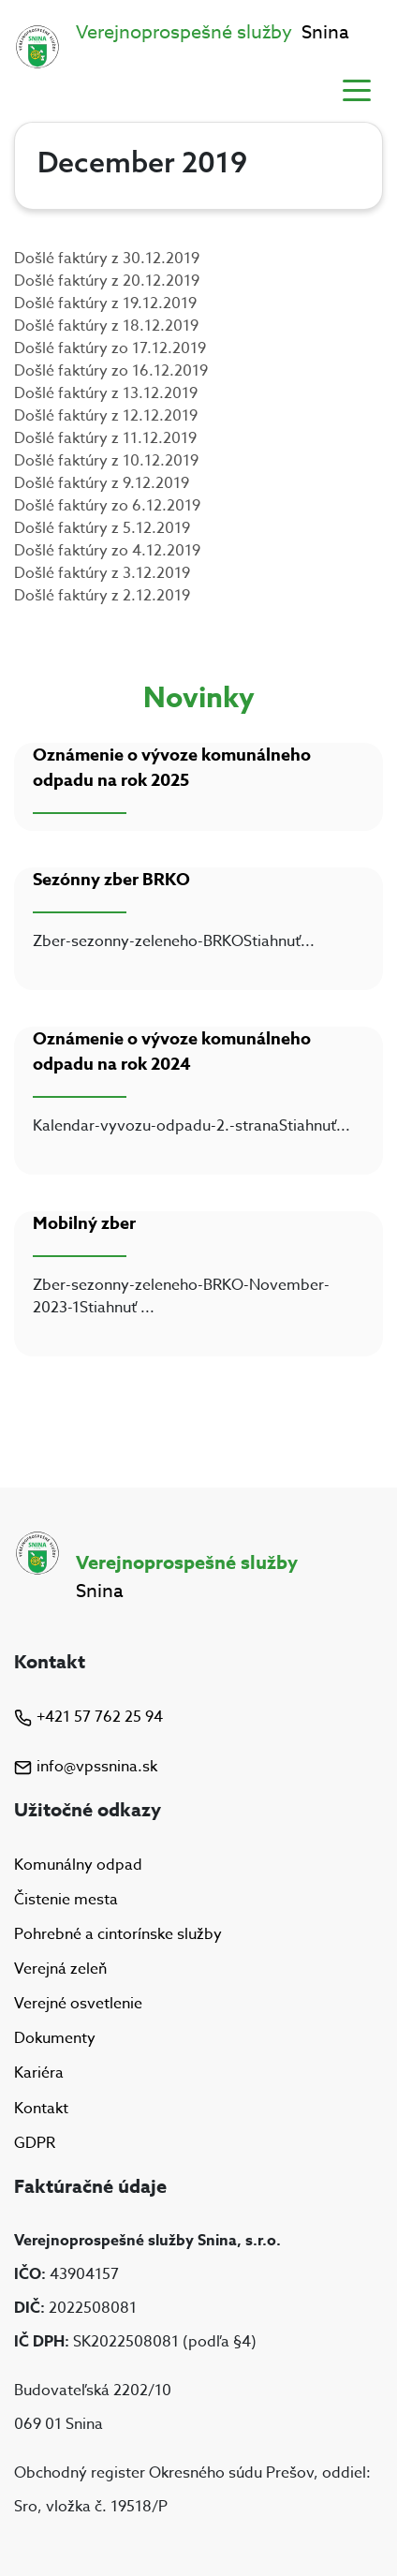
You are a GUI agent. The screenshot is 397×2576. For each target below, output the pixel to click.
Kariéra (39, 2074)
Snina (212, 32)
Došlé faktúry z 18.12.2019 (106, 326)
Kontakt (41, 2108)
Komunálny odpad (78, 1865)
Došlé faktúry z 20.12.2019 (106, 281)
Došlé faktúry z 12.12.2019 (106, 416)
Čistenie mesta (66, 1899)
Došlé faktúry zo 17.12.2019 (110, 348)
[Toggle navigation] (357, 89)
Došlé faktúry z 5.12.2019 (102, 528)
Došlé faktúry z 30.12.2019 (106, 258)
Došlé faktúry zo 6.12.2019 (107, 506)
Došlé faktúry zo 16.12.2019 (111, 371)
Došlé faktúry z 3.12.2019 (102, 573)
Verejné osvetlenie (78, 2003)
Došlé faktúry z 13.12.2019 (106, 393)
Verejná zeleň (60, 1969)
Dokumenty (55, 2038)
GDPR (34, 2143)
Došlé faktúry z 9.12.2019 (101, 483)
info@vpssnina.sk (85, 1766)
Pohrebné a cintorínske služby (118, 1934)
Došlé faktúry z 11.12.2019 (105, 438)
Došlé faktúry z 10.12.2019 (106, 461)
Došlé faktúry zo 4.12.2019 (107, 551)
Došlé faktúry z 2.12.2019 (102, 596)
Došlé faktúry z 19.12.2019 (105, 303)
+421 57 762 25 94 (88, 1717)
